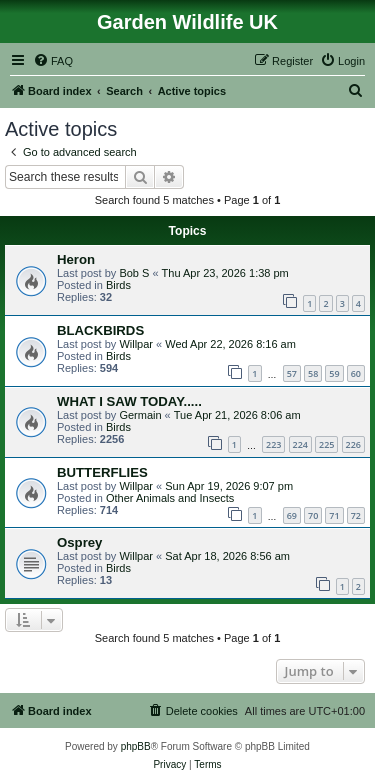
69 (292, 515)
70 (313, 515)
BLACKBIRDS (100, 330)
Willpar (136, 344)
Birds (118, 285)
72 (356, 515)
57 (292, 373)
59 (334, 373)
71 (334, 515)
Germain (140, 415)
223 (273, 444)
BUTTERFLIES (102, 472)
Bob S (134, 273)
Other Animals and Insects (170, 498)
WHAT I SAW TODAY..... (129, 401)
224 (300, 444)
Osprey (79, 542)
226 (353, 444)
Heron (76, 259)
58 (313, 373)
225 (326, 444)
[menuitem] (53, 61)
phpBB (136, 746)
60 (356, 373)
